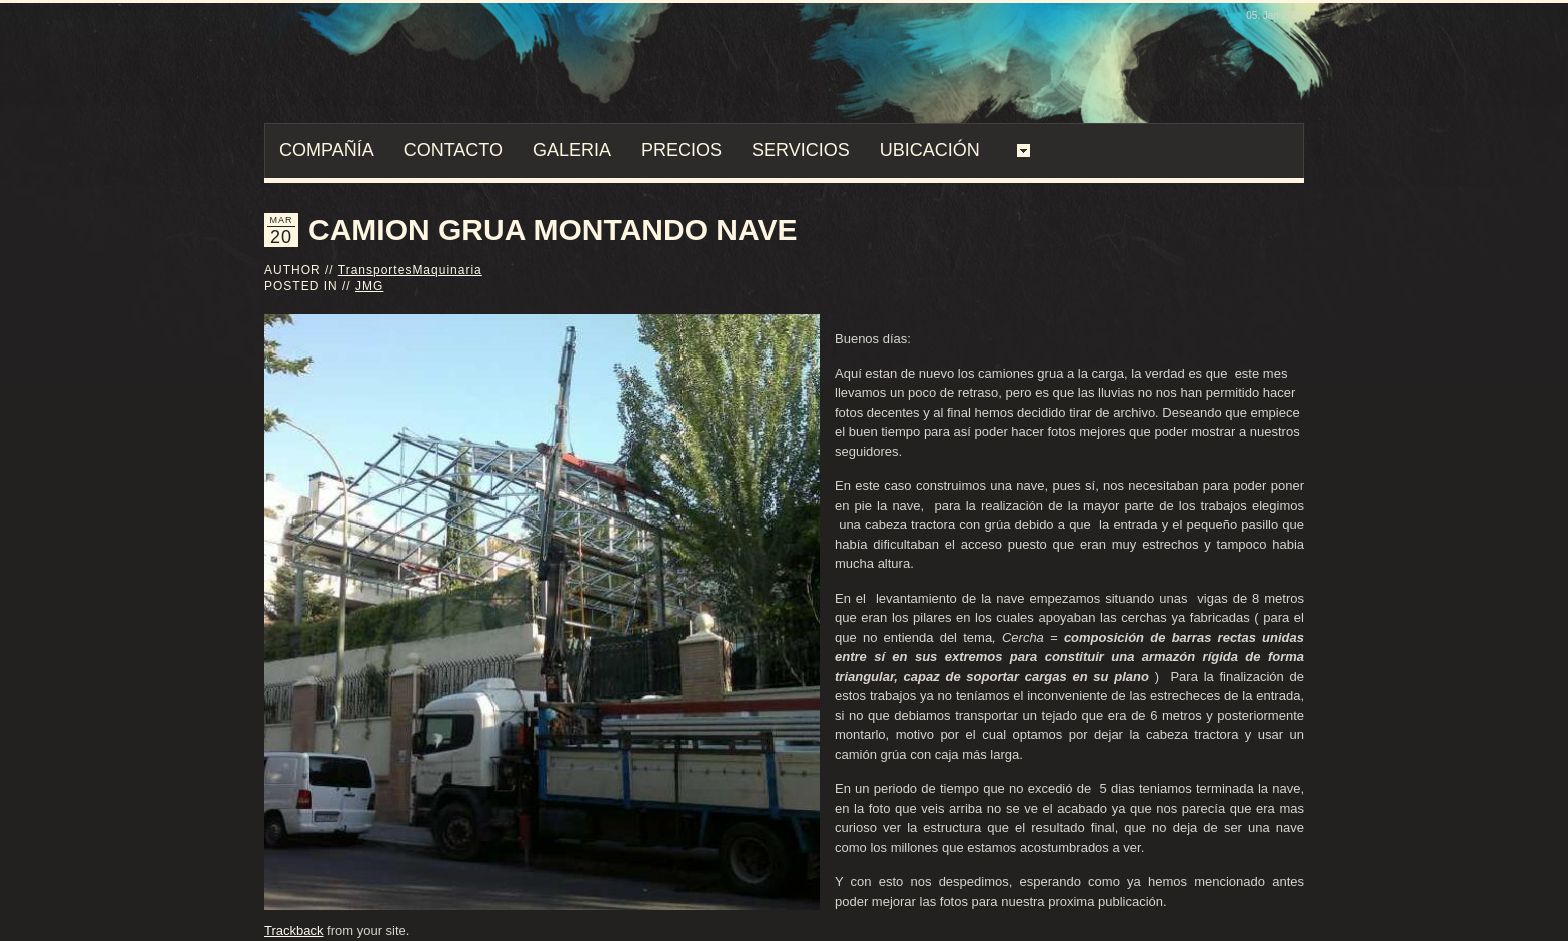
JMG (369, 286)
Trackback (293, 930)
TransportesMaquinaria (410, 270)
